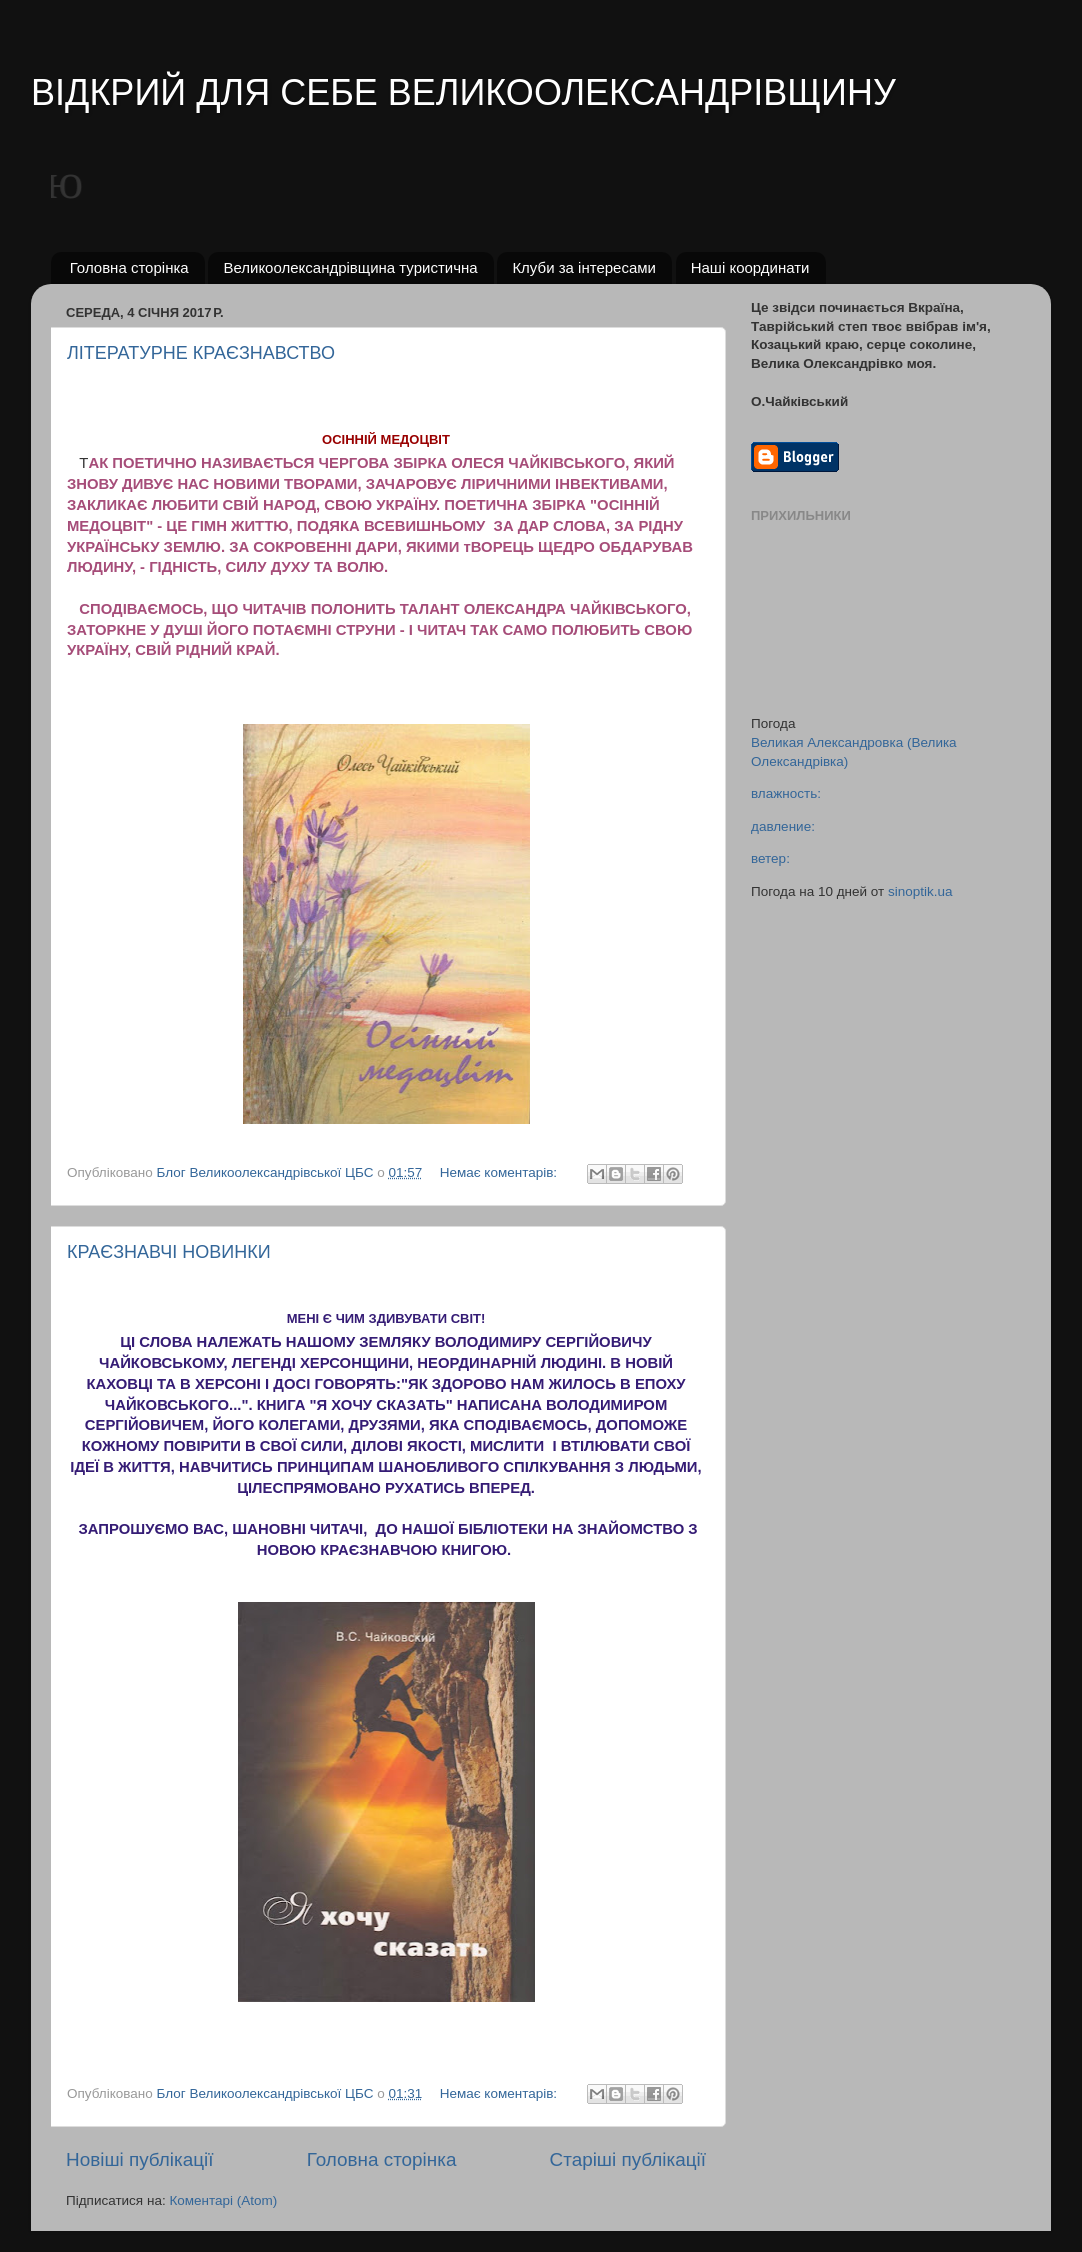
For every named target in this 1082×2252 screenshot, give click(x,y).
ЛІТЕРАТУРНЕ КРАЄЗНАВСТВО (201, 353)
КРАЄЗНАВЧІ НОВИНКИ (169, 1252)
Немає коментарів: (500, 1172)
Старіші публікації (628, 2159)
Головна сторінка (129, 267)
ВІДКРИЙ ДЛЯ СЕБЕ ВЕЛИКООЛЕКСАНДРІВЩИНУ (463, 92)
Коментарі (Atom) (223, 2200)
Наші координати (750, 267)
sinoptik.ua (920, 891)
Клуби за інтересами (584, 267)
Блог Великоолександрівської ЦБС (267, 1172)
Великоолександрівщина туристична (350, 267)
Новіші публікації (140, 2159)
